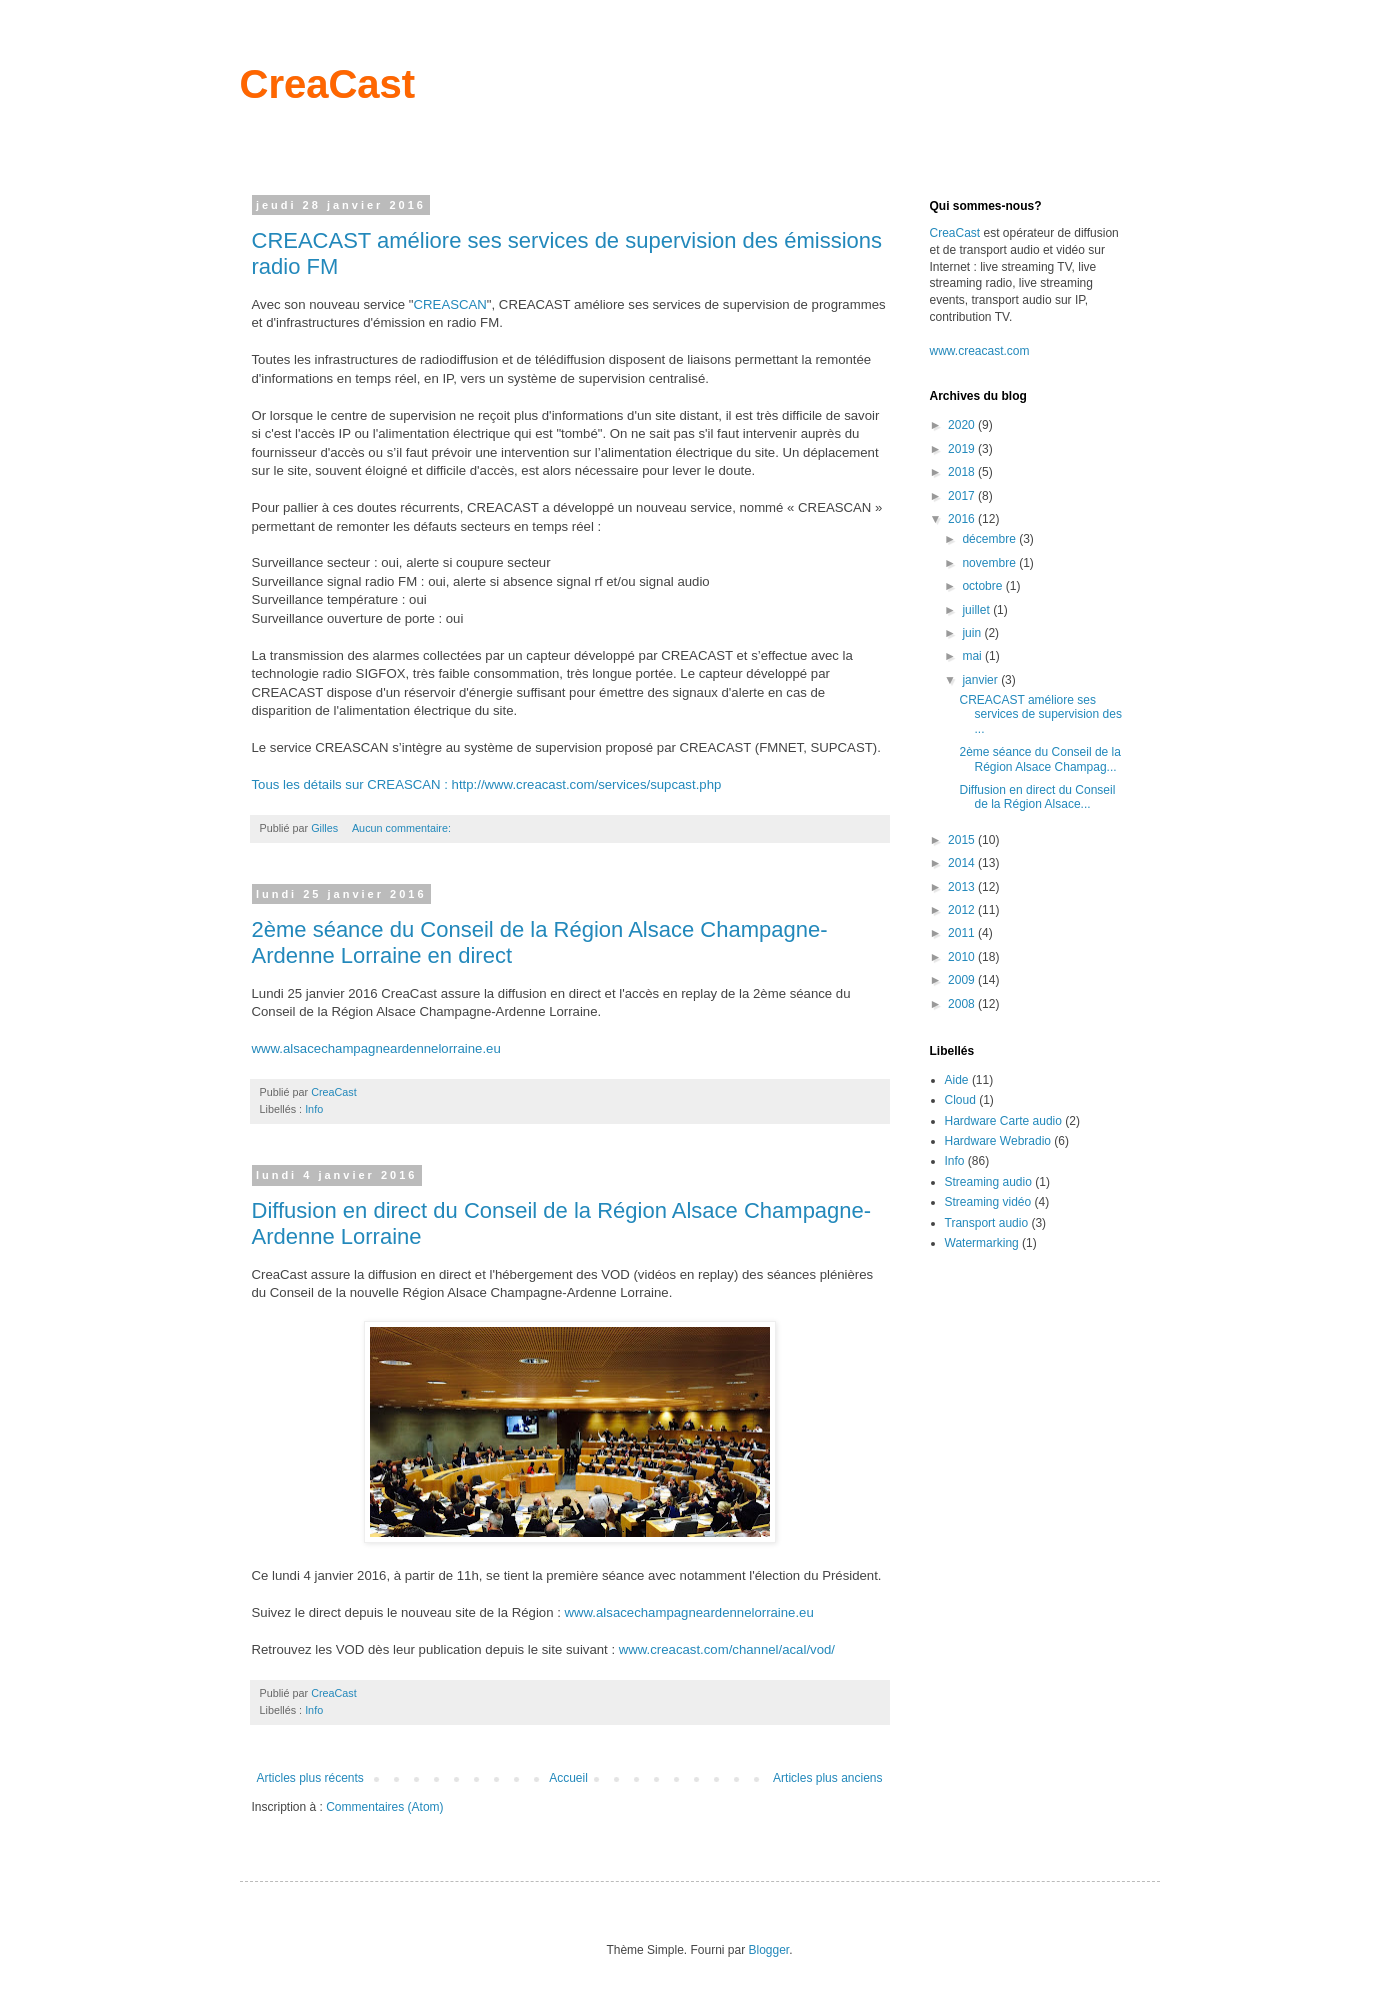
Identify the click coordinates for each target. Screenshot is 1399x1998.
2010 (963, 957)
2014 (963, 863)
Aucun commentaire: (403, 828)
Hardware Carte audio (1003, 1121)
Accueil (568, 1778)
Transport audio (987, 1223)
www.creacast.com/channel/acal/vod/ (727, 1649)
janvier (981, 680)
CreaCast (328, 84)
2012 (963, 910)
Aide (957, 1080)
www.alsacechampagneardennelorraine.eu (376, 1048)
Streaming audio (988, 1182)
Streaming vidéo (988, 1202)
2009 (963, 980)
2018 (963, 472)
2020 (963, 425)
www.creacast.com (980, 351)
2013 (963, 887)
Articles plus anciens (827, 1778)
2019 (963, 449)
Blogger (769, 1950)
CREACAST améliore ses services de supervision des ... (1040, 714)
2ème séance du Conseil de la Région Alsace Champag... (1039, 759)
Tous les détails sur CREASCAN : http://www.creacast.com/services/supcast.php (487, 784)
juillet (977, 610)
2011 (963, 933)
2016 (963, 519)
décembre (990, 539)
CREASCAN (450, 304)
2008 (963, 1004)
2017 (963, 496)
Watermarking (982, 1243)
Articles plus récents (310, 1778)
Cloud (960, 1100)
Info (314, 1109)
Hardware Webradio (998, 1141)
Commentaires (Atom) (384, 1807)
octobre (983, 586)
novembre (990, 563)
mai (973, 656)
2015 (963, 840)
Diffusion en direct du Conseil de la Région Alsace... (1037, 797)
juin (973, 633)
